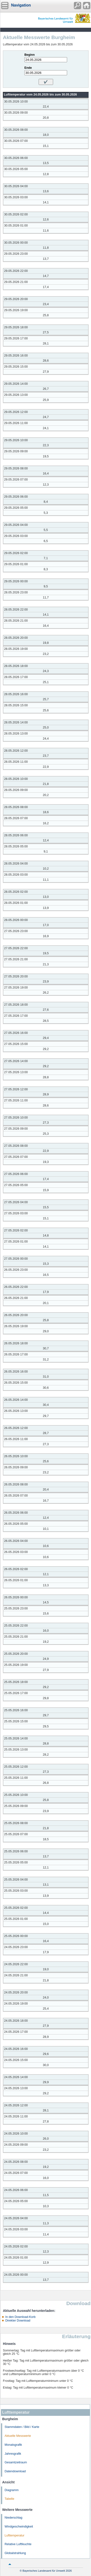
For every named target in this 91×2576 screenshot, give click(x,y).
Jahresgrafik (13, 2453)
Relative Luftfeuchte (18, 2544)
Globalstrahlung (15, 2553)
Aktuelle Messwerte (18, 2436)
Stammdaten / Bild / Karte (22, 2427)
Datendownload (15, 2471)
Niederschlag (13, 2517)
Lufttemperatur (14, 2535)
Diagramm (12, 2490)
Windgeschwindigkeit (19, 2526)
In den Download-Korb (20, 2317)
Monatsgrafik (13, 2444)
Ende (28, 67)
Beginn (29, 54)
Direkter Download (17, 2320)
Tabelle (9, 2498)
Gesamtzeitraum (16, 2462)
